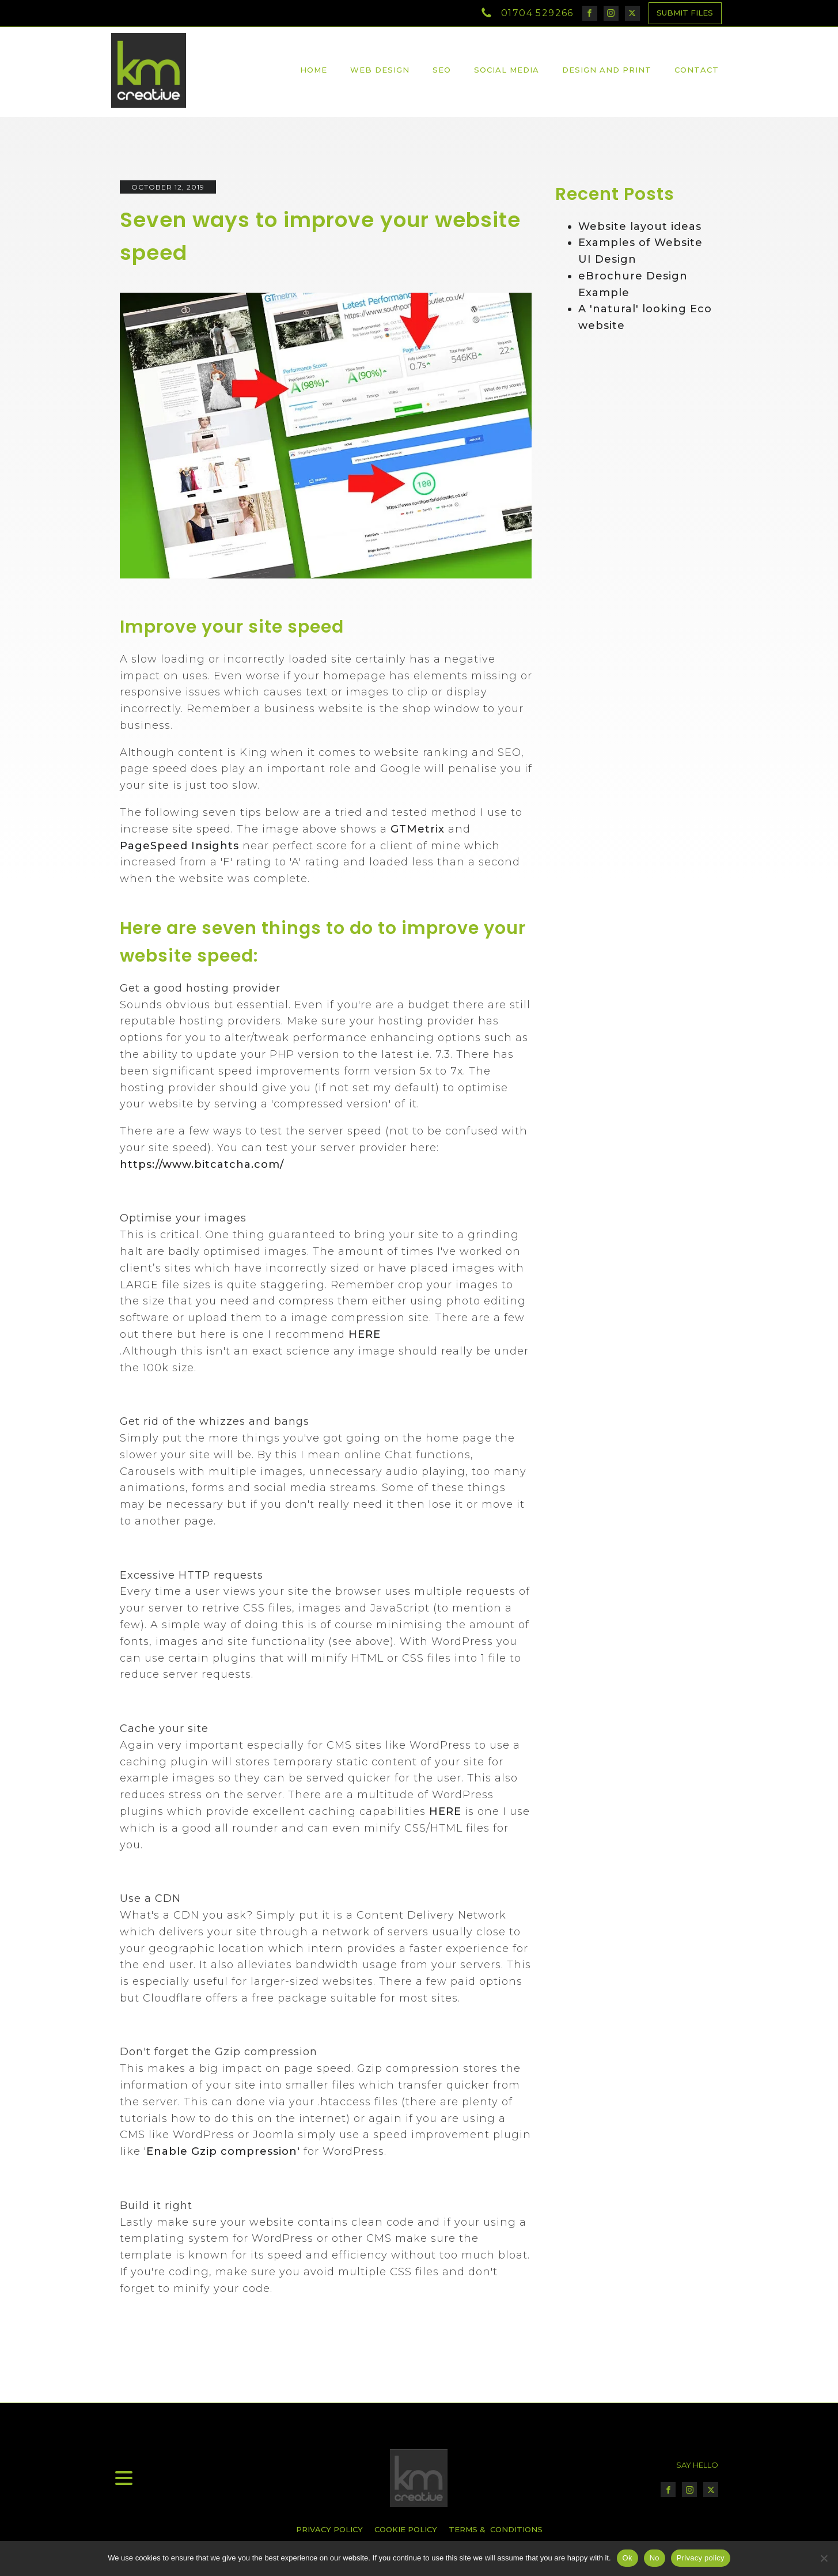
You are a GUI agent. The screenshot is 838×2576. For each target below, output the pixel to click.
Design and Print (606, 69)
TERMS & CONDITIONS (496, 2529)
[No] (823, 2558)
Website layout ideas (640, 226)
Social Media (506, 69)
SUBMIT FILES (685, 12)
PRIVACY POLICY (329, 2529)
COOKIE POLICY (405, 2529)
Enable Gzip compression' (223, 2151)
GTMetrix (417, 829)
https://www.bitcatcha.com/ (202, 1164)
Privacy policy (701, 2558)
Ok (627, 2558)
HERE (364, 1334)
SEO (442, 69)
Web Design (379, 69)
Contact (696, 69)
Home (313, 69)
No (654, 2558)
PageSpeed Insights (181, 845)
